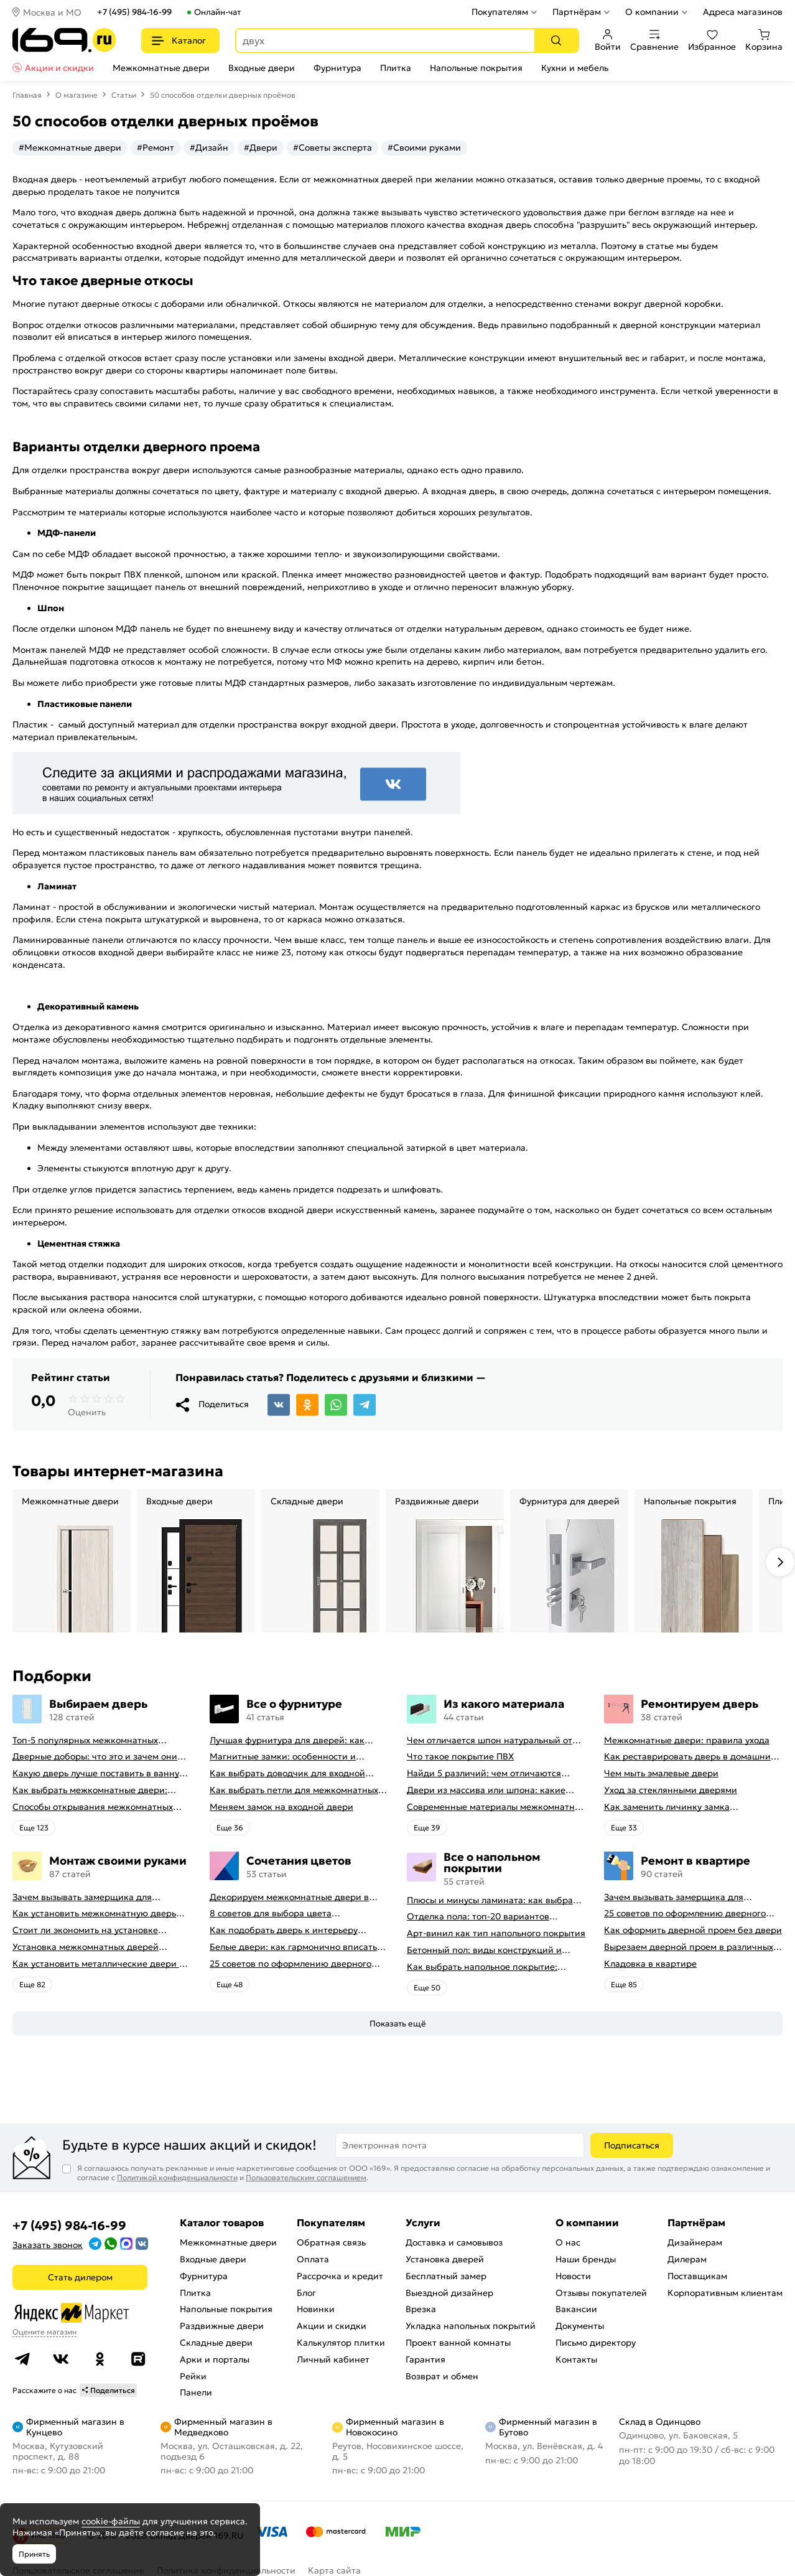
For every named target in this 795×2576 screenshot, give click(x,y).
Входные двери (261, 67)
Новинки (316, 2309)
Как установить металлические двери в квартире (98, 1964)
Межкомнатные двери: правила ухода (686, 1740)
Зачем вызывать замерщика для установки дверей (82, 1897)
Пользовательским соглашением (306, 2177)
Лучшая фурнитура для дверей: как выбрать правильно (287, 1740)
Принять (34, 2554)
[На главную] (64, 40)
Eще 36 (229, 1827)
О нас (568, 2242)
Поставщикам (697, 2276)
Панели (196, 2392)
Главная (27, 95)
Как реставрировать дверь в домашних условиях (689, 1756)
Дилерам (687, 2259)
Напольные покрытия (476, 67)
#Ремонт (155, 147)
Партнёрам (576, 11)
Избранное (712, 40)
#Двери (260, 147)
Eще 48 (229, 1984)
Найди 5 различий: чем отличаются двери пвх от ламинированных (484, 1773)
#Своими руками (424, 147)
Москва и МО (52, 12)
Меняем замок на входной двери (281, 1807)
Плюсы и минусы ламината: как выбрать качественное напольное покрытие (494, 1900)
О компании (652, 11)
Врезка (421, 2309)
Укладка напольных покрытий (471, 2325)
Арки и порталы (214, 2359)
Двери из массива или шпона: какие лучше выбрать (486, 1790)
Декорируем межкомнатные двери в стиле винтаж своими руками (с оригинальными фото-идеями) (289, 1897)
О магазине (76, 95)
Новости (573, 2276)
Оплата (313, 2259)
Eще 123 (34, 1827)
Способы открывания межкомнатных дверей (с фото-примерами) (92, 1807)
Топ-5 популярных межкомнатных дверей (85, 1740)
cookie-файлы (110, 2521)
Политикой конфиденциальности (177, 2177)
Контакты (576, 2359)
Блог (306, 2292)
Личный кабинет (333, 2359)
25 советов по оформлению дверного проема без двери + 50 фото (290, 1964)
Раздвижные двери (222, 2325)
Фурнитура (337, 67)
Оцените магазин (44, 2331)
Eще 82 (32, 1984)
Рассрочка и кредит (340, 2276)
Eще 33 (624, 1827)
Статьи (123, 95)
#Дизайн (209, 147)
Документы (580, 2325)
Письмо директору (596, 2342)
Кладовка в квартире (650, 1964)
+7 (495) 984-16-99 (134, 12)
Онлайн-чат (217, 12)
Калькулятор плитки (341, 2342)
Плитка (395, 67)
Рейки (193, 2376)
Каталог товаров (222, 2222)
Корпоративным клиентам (725, 2292)
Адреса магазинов (743, 11)
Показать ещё (398, 2023)
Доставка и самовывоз (454, 2242)
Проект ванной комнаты (458, 2342)
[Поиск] (556, 40)
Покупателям (500, 11)
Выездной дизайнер (449, 2292)
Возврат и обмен (442, 2376)
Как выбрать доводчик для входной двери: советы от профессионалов (287, 1773)
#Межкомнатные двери (70, 147)
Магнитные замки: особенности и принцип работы (283, 1756)
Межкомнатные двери (161, 67)
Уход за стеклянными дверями (670, 1790)
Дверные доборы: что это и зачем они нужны (94, 1756)
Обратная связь (331, 2242)
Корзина (764, 40)
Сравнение (654, 40)
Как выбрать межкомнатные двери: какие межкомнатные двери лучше (89, 1790)
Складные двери (216, 2342)
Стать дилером (80, 2277)
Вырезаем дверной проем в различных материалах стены (688, 1947)
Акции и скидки (59, 67)
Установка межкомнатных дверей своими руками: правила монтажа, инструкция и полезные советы (87, 1947)
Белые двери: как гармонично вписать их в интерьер (293, 1947)
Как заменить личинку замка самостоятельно (667, 1807)
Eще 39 (427, 1827)
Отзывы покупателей (601, 2292)
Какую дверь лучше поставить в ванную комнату (99, 1773)
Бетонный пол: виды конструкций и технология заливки (484, 1950)
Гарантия (425, 2359)
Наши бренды (586, 2259)
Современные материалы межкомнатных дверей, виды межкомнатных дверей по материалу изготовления (496, 1807)
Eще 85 (624, 1984)
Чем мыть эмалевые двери (661, 1773)
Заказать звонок (47, 2244)
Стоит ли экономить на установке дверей (85, 1930)
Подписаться (631, 2145)
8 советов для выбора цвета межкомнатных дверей (271, 1913)
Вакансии (576, 2309)
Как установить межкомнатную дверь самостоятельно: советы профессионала (99, 1913)
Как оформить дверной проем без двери (693, 1930)
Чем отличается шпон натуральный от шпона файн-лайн (489, 1740)
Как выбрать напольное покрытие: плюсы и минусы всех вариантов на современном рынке (484, 1967)
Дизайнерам (694, 2242)
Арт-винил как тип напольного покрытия (496, 1933)
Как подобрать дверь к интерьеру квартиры (284, 1930)
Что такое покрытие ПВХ (460, 1756)
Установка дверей (445, 2259)
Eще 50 (427, 1987)
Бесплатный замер (446, 2276)
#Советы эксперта (332, 147)
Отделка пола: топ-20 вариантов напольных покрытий (478, 1916)
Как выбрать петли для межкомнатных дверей (294, 1790)
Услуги (423, 2222)
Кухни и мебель (574, 67)
